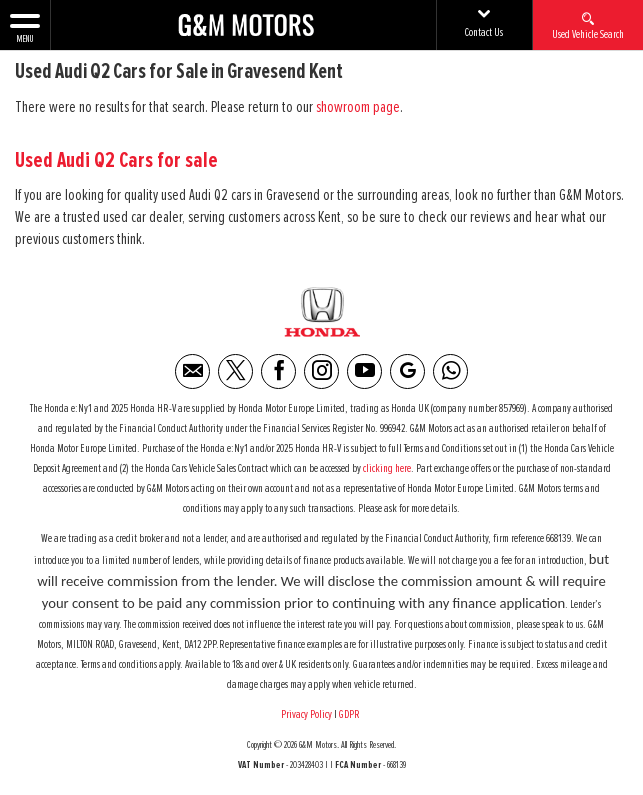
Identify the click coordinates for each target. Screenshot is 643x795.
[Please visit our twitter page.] (235, 371)
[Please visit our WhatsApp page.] (450, 371)
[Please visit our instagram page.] (321, 371)
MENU (25, 27)
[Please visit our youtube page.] (364, 371)
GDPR (350, 715)
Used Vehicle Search (588, 25)
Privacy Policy (306, 715)
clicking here (387, 469)
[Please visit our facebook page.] (278, 371)
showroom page (358, 107)
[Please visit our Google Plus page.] (407, 371)
